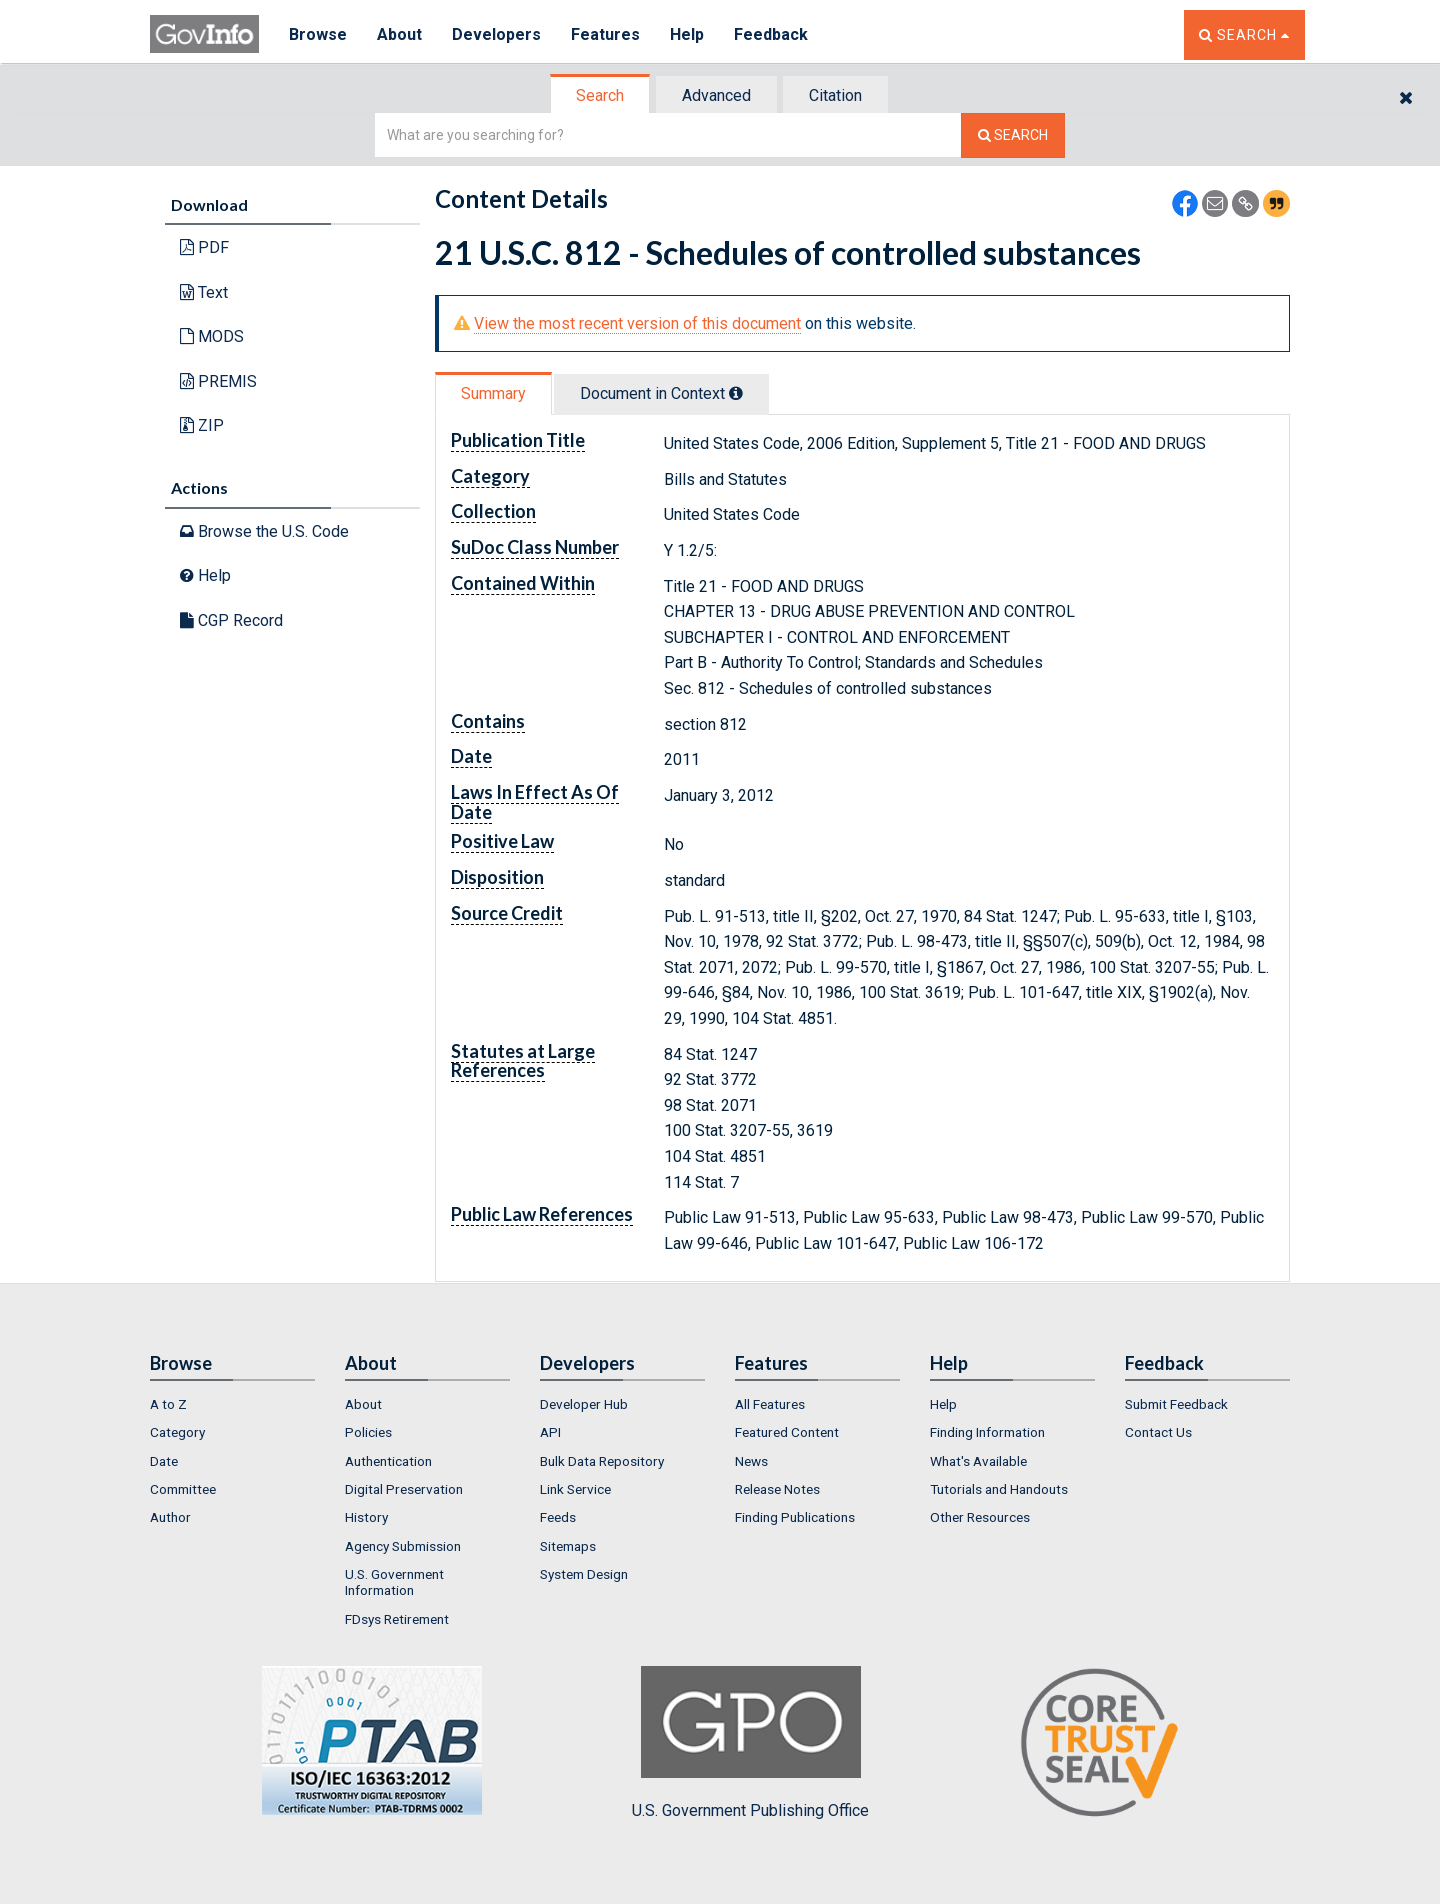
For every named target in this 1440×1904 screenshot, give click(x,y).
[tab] (601, 95)
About (399, 34)
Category (177, 1432)
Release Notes (777, 1489)
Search (600, 95)
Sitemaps (568, 1546)
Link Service (575, 1489)
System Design (584, 1574)
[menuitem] (232, 1404)
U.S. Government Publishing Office (750, 1743)
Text (204, 292)
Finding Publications (795, 1517)
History (366, 1517)
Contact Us (1158, 1432)
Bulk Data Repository (602, 1461)
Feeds (558, 1517)
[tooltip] (736, 393)
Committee (183, 1489)
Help (687, 34)
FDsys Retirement (397, 1619)
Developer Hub (584, 1404)
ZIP (202, 425)
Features (605, 34)
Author (170, 1517)
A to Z (168, 1404)
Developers (496, 34)
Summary (493, 393)
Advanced (716, 95)
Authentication (388, 1461)
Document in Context (661, 393)
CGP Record (231, 620)
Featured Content (787, 1432)
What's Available (978, 1461)
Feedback (771, 34)
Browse (318, 34)
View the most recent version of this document (637, 323)
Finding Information (987, 1432)
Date (164, 1461)
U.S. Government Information (394, 1582)
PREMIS (218, 381)
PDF (204, 247)
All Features (770, 1404)
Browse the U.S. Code (264, 531)
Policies (368, 1432)
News (751, 1461)
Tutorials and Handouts (999, 1489)
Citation (835, 95)
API (550, 1432)
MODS (212, 336)
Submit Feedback (1176, 1404)
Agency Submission (403, 1546)
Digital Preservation (404, 1489)
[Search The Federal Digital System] (1013, 135)
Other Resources (980, 1517)
